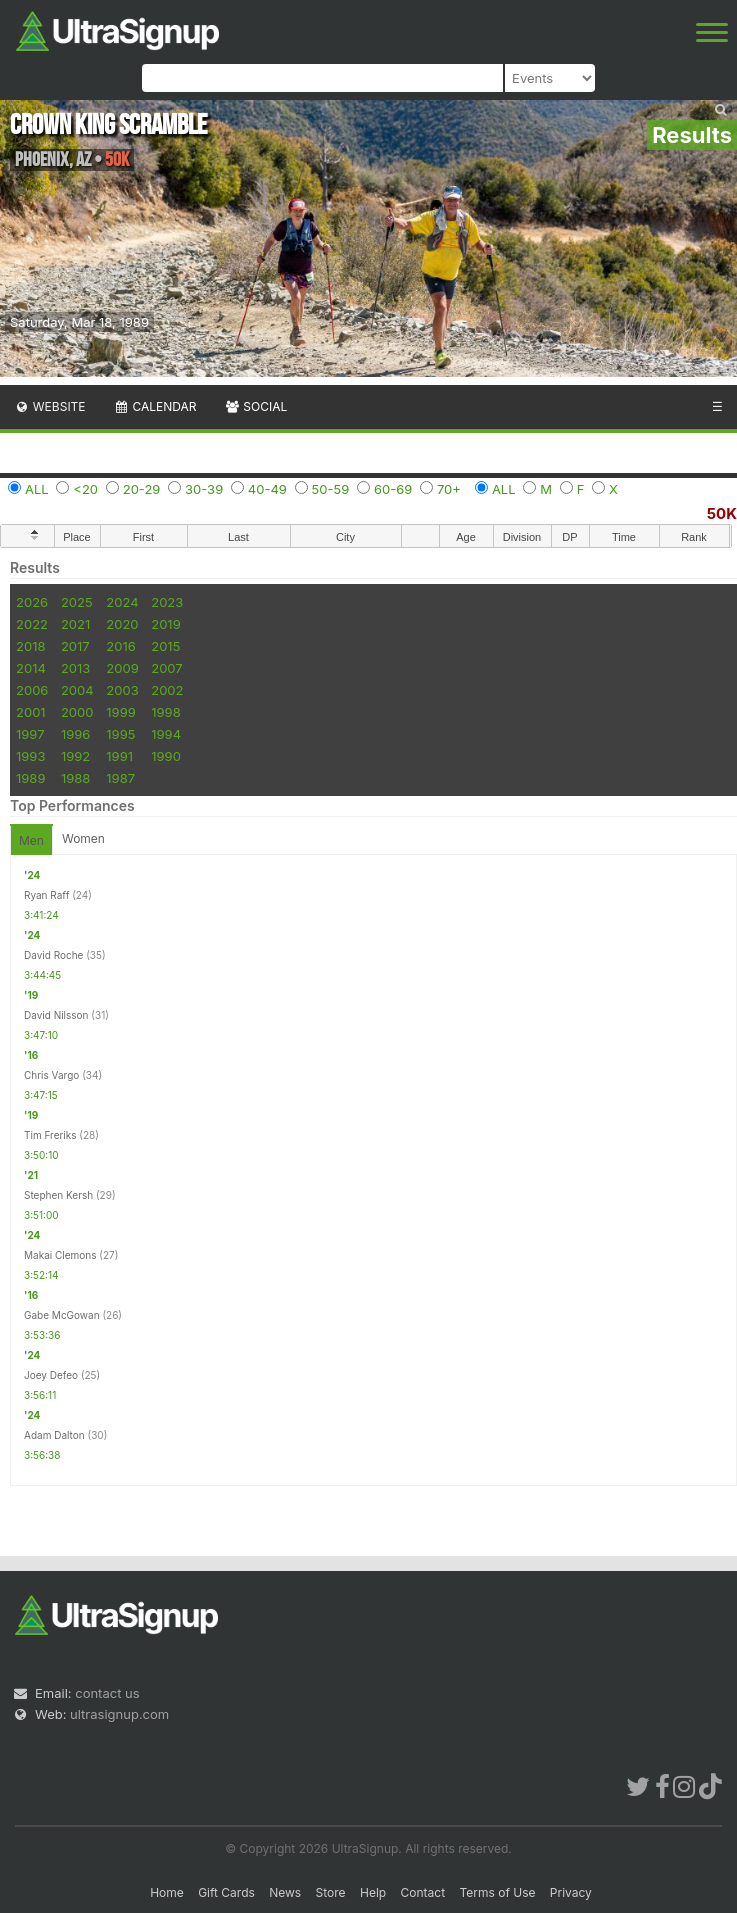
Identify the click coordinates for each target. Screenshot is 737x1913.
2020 (122, 624)
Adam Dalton (54, 1435)
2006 (32, 690)
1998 (165, 712)
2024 (122, 602)
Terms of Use (497, 1892)
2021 (75, 624)
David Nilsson (56, 1015)
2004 (77, 690)
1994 (166, 734)
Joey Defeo (51, 1375)
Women (83, 838)
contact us (107, 1693)
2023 (167, 602)
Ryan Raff (46, 895)
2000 (77, 712)
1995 (120, 734)
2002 (167, 690)
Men (31, 840)
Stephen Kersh (58, 1195)
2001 (31, 712)
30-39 (204, 489)
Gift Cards (226, 1892)
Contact (423, 1892)
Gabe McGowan (62, 1315)
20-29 (142, 489)
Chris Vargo (51, 1075)
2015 (165, 646)
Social (255, 406)
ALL (37, 489)
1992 (75, 756)
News (285, 1892)
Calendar (155, 406)
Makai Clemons (60, 1255)
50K (722, 513)
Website (50, 406)
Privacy (571, 1892)
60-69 (393, 489)
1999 (120, 712)
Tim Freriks (50, 1135)
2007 (166, 668)
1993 (30, 756)
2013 (75, 668)
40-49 (267, 489)
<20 (85, 489)
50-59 (331, 489)
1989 (30, 778)
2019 (165, 624)
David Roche (53, 955)
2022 (32, 624)
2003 (122, 690)
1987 (120, 778)
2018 (30, 646)
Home (167, 1892)
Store (331, 1892)
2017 (75, 646)
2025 (77, 602)
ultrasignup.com (119, 1714)
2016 (120, 646)
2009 (122, 668)
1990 (166, 756)
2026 (32, 602)
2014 (31, 668)
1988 (75, 778)
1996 (75, 734)
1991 (119, 756)
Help (373, 1892)
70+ (449, 489)
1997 (30, 734)
